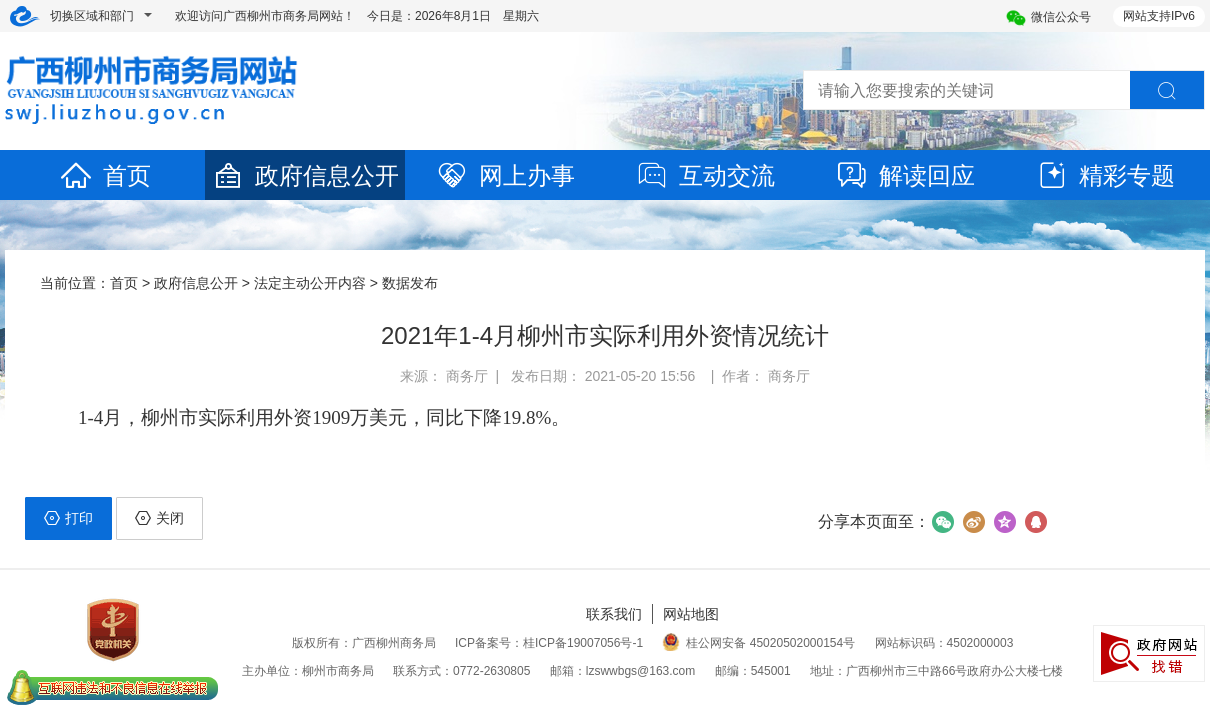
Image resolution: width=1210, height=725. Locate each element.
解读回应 (905, 175)
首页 (105, 175)
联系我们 (614, 614)
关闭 (159, 518)
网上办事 (505, 175)
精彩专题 (1105, 175)
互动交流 (705, 175)
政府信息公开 (305, 175)
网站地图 (691, 614)
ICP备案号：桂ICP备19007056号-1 (549, 643)
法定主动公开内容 (310, 283)
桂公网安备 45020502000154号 (758, 643)
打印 (68, 518)
